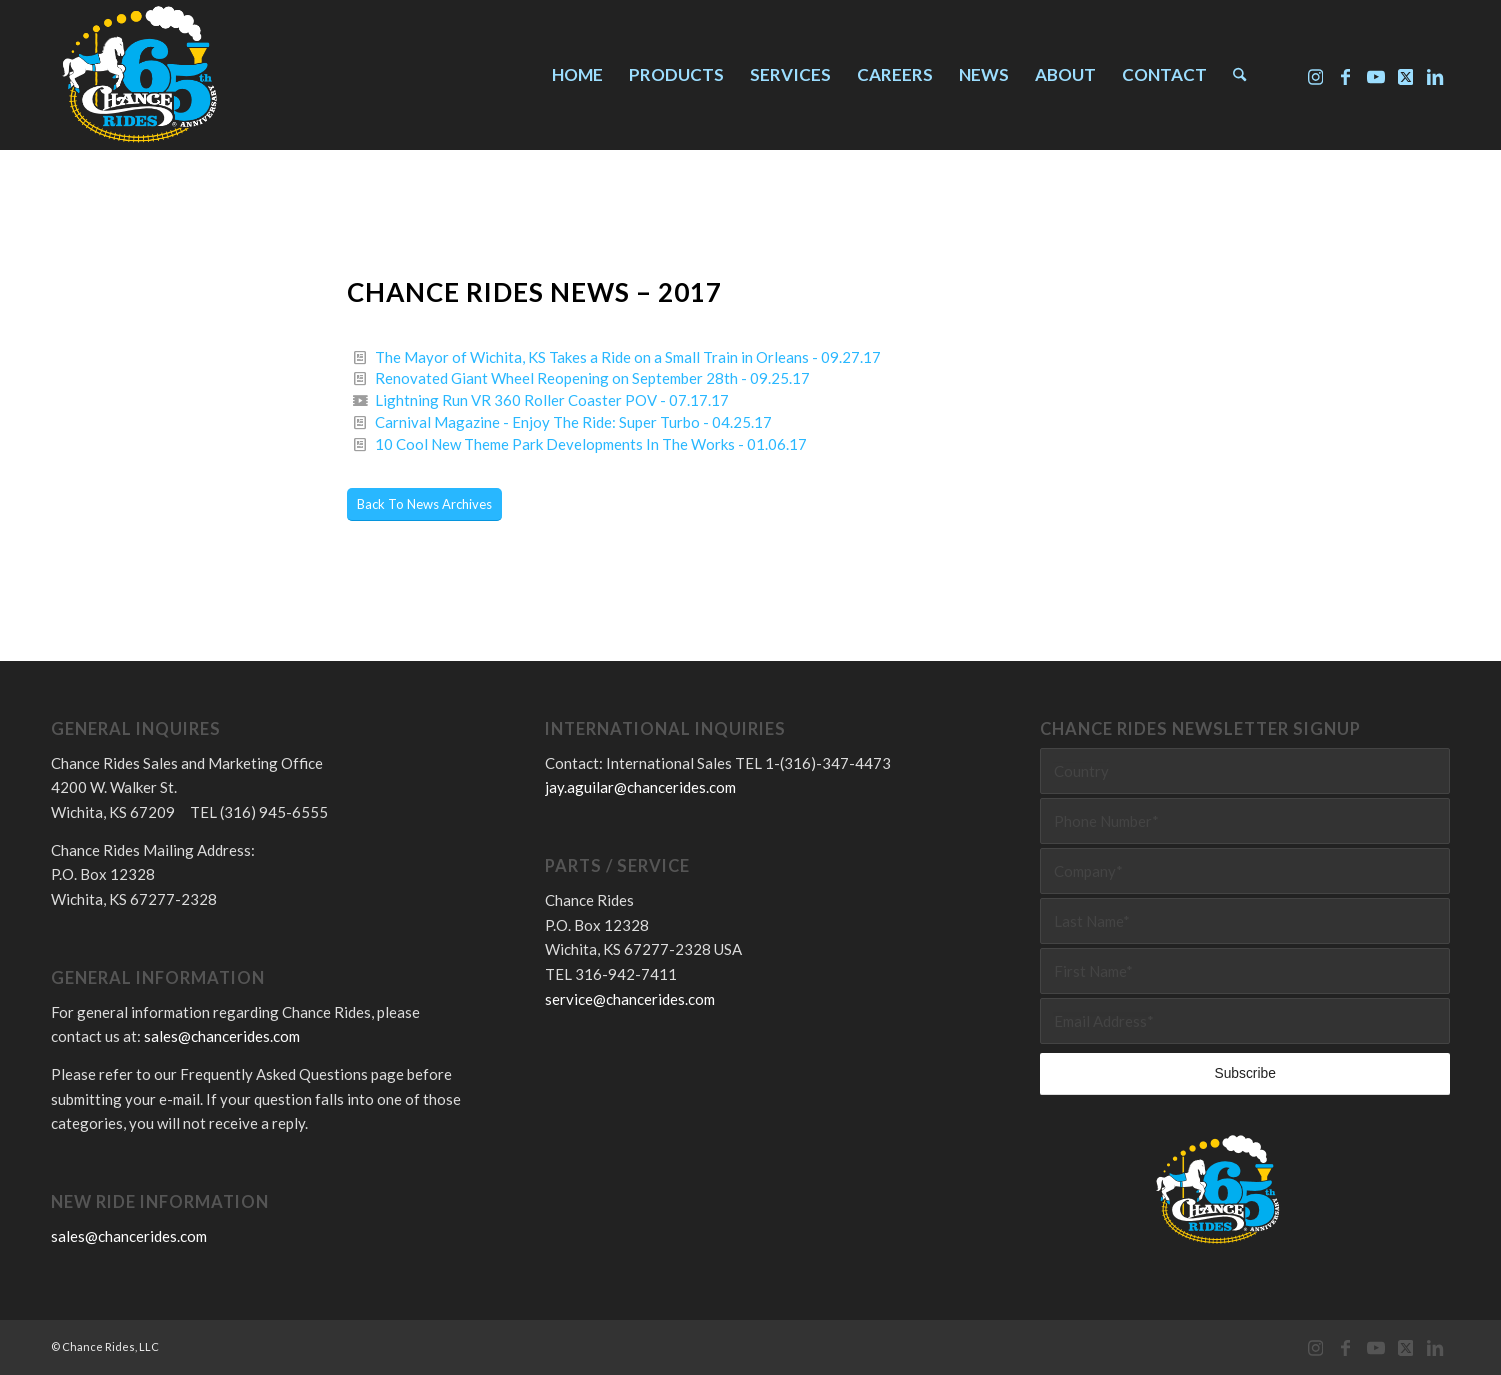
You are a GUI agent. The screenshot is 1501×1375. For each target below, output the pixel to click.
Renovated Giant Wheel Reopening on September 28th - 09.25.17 (592, 378)
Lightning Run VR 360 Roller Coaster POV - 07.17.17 (552, 400)
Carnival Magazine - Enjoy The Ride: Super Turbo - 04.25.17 (573, 422)
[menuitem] (577, 75)
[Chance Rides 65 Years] (139, 75)
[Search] (1239, 75)
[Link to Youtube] (1376, 74)
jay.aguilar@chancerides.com (640, 787)
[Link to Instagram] (1316, 74)
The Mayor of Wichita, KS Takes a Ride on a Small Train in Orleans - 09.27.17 (628, 357)
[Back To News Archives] (424, 504)
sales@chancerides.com (222, 1036)
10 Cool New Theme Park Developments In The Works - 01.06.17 (591, 444)
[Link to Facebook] (1346, 74)
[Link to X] (1406, 74)
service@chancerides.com (630, 999)
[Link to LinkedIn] (1436, 74)
